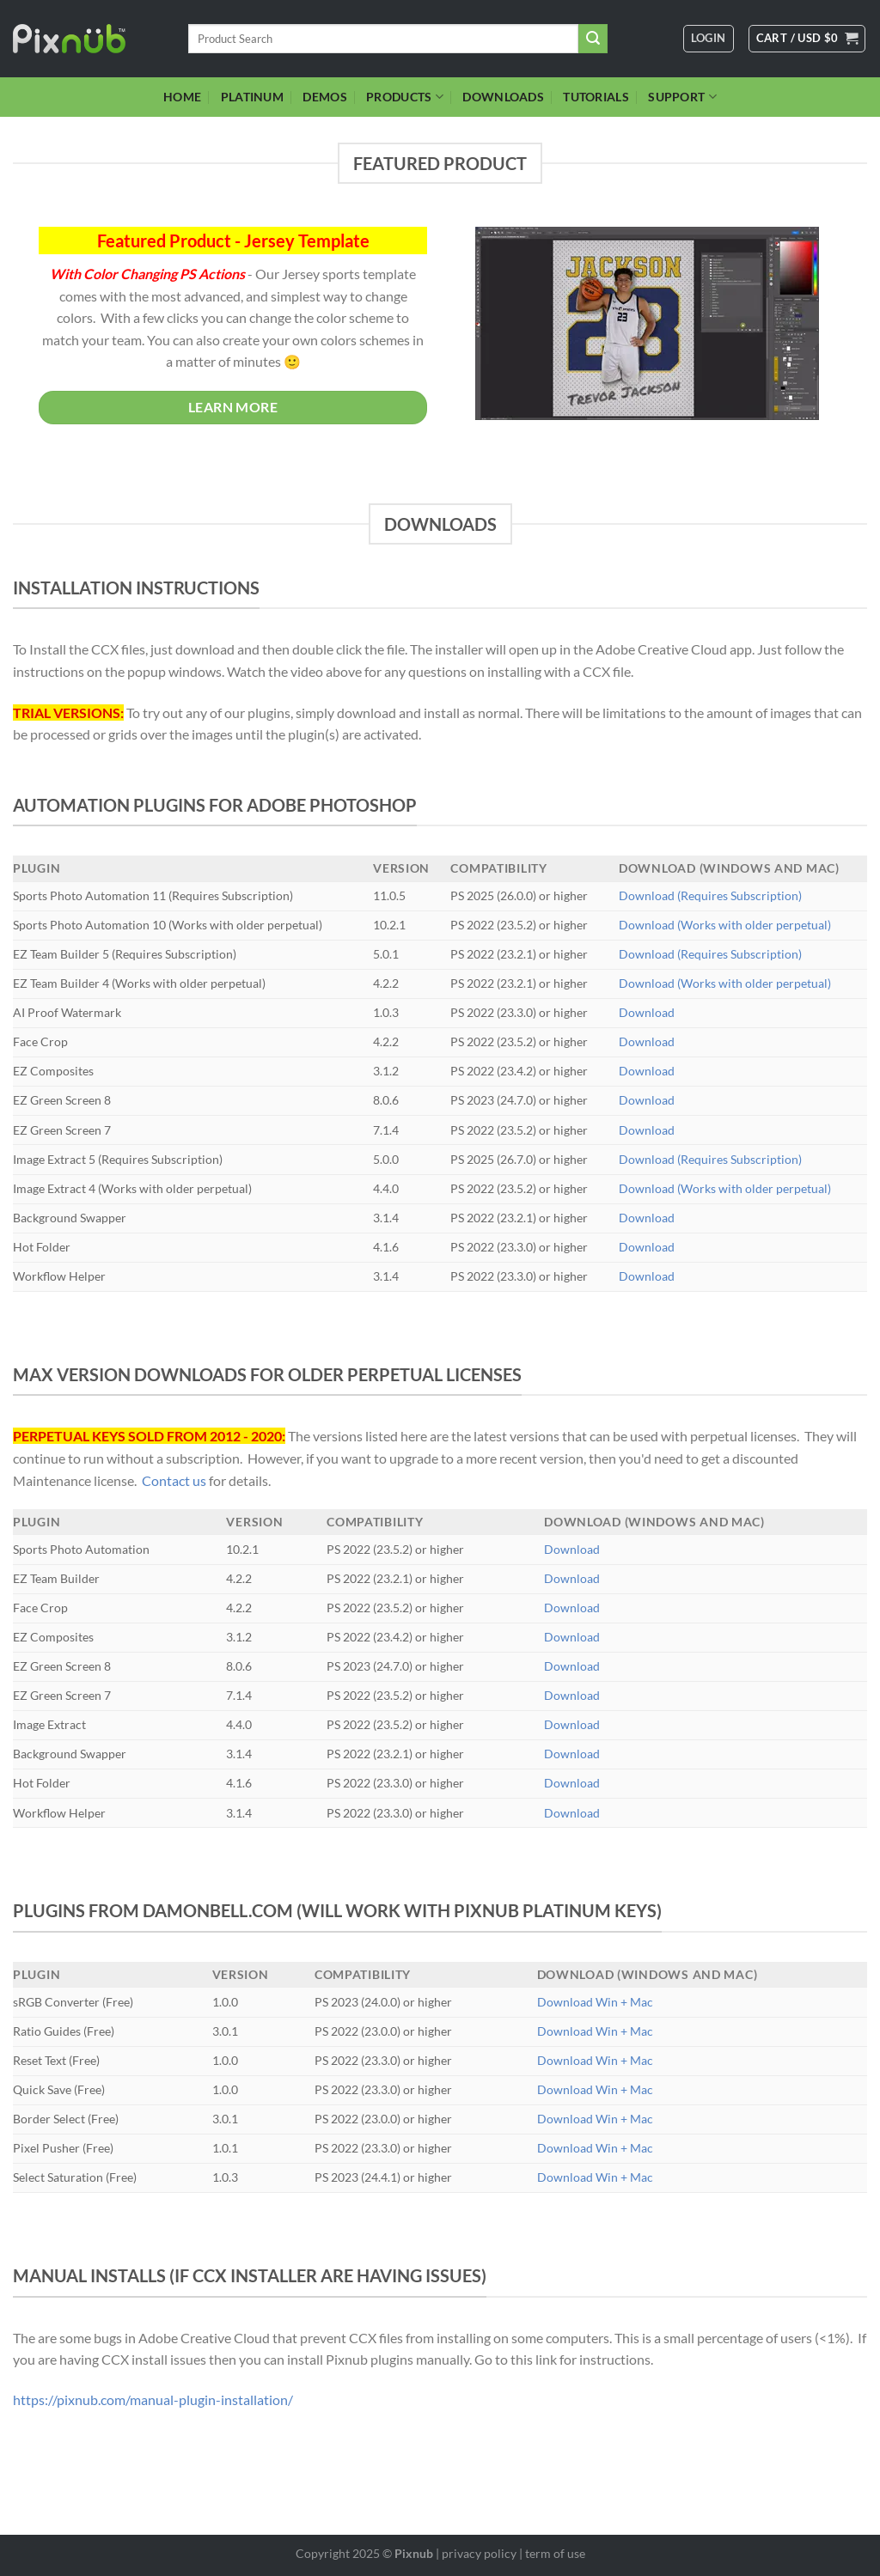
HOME (182, 96)
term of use (555, 2553)
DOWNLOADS (503, 96)
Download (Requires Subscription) (710, 895)
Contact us (174, 1480)
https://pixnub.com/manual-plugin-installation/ (153, 2399)
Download (647, 1012)
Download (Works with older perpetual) (725, 924)
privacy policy (479, 2553)
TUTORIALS (596, 96)
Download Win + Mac (595, 2001)
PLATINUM (252, 96)
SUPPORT (682, 96)
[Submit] (593, 38)
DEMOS (324, 96)
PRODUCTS (404, 96)
